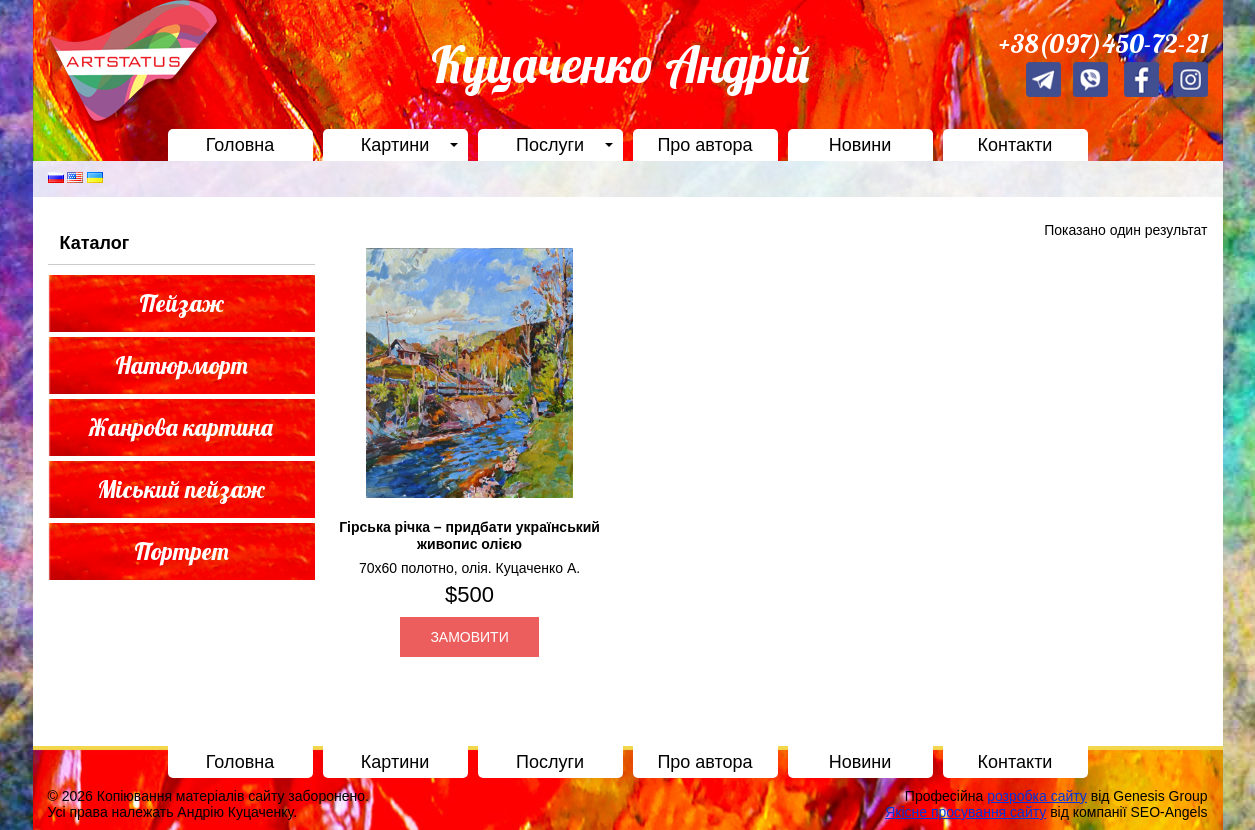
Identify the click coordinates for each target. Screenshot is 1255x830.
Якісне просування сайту (965, 812)
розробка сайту (1037, 796)
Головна (240, 145)
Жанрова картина (181, 427)
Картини (395, 145)
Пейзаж (181, 303)
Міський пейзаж (181, 489)
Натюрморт (181, 365)
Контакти (1015, 145)
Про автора (704, 145)
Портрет (181, 551)
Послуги (550, 145)
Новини (860, 145)
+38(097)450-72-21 (1103, 43)
